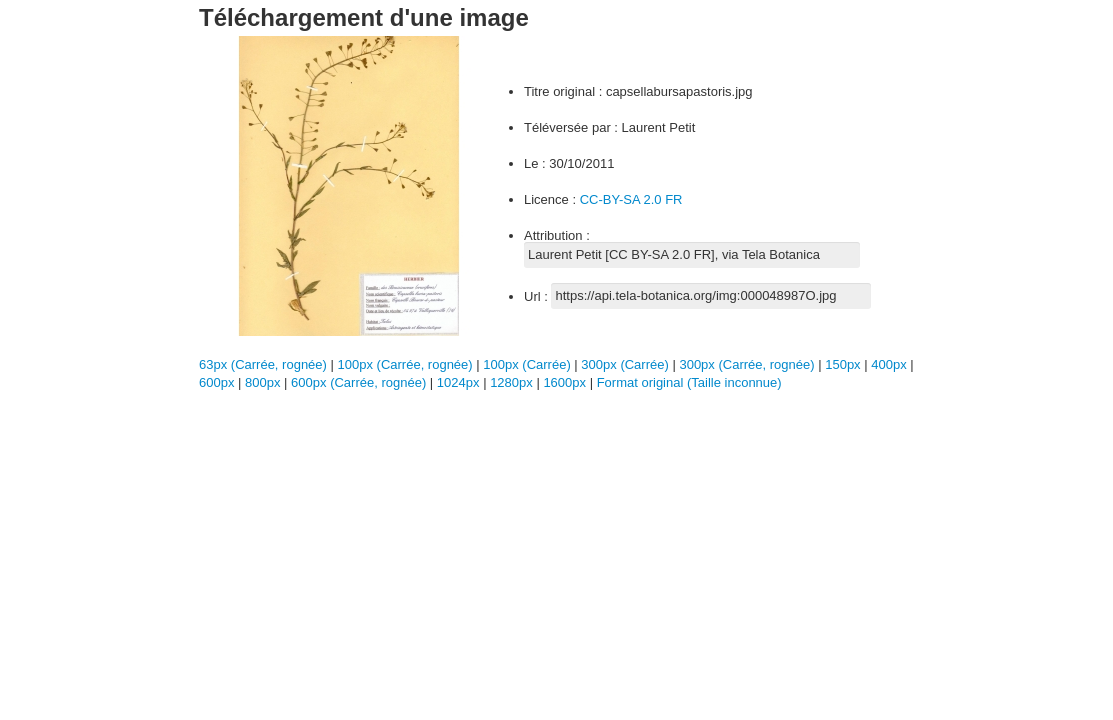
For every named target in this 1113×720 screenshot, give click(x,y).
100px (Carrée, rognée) (405, 364)
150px (844, 364)
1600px (566, 382)
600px (218, 382)
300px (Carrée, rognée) (746, 364)
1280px (513, 382)
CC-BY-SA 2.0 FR (631, 199)
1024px (460, 382)
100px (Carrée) (526, 364)
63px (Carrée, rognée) (263, 364)
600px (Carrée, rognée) (358, 382)
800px (264, 382)
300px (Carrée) (624, 364)
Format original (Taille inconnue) (689, 382)
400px (890, 364)
